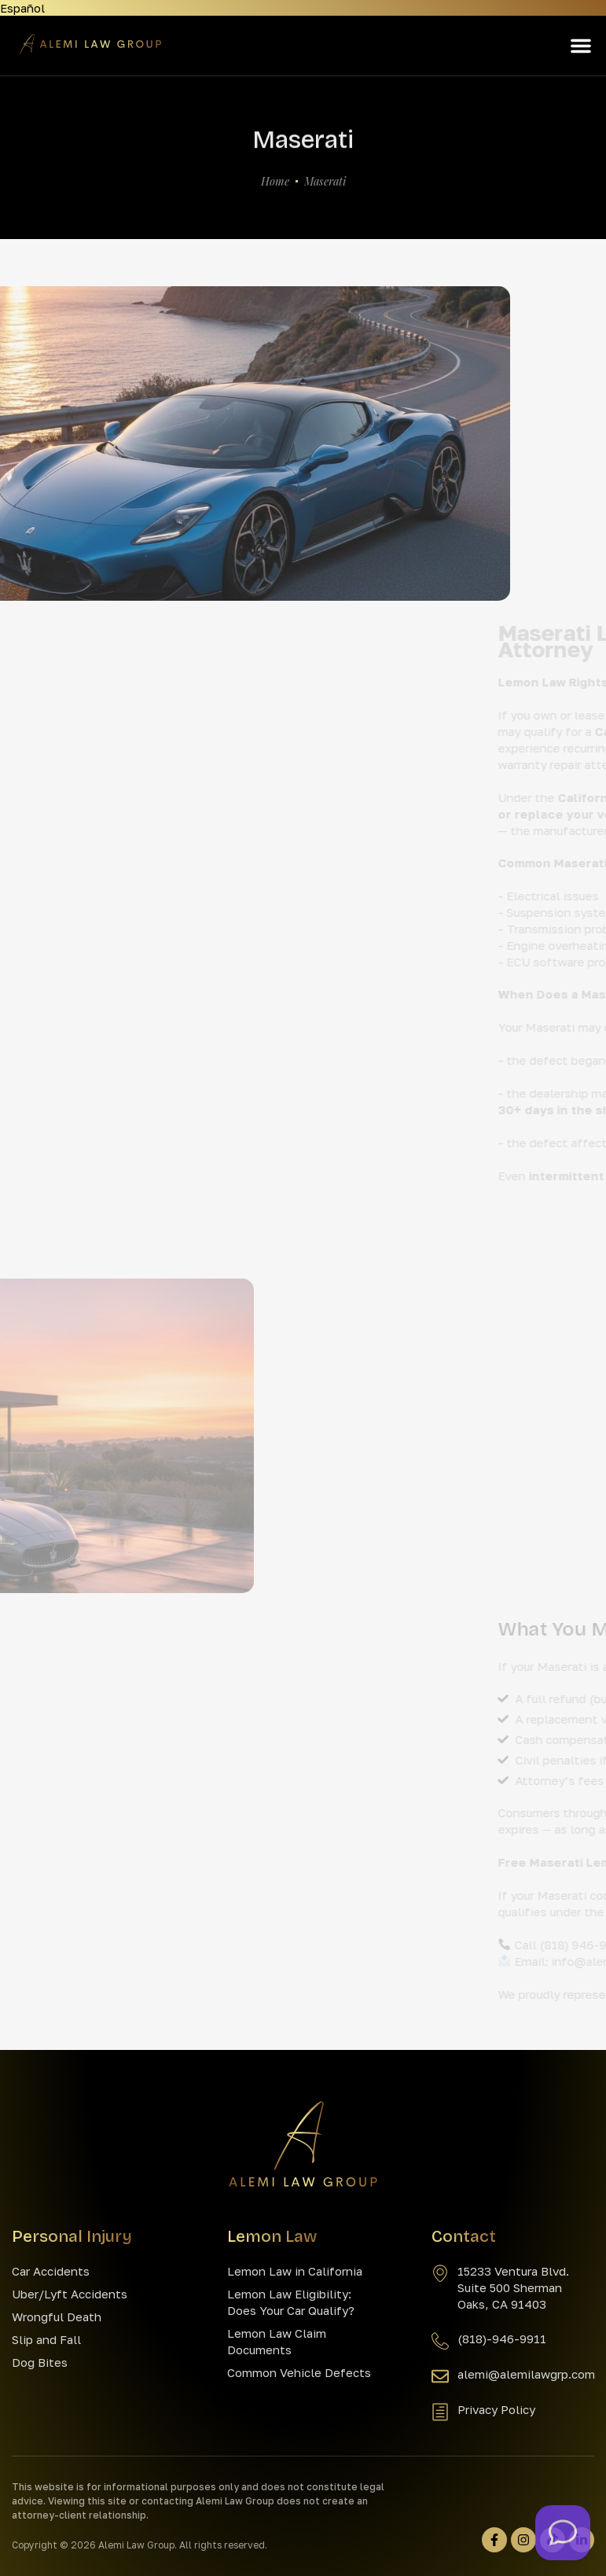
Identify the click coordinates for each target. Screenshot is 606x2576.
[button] (581, 45)
